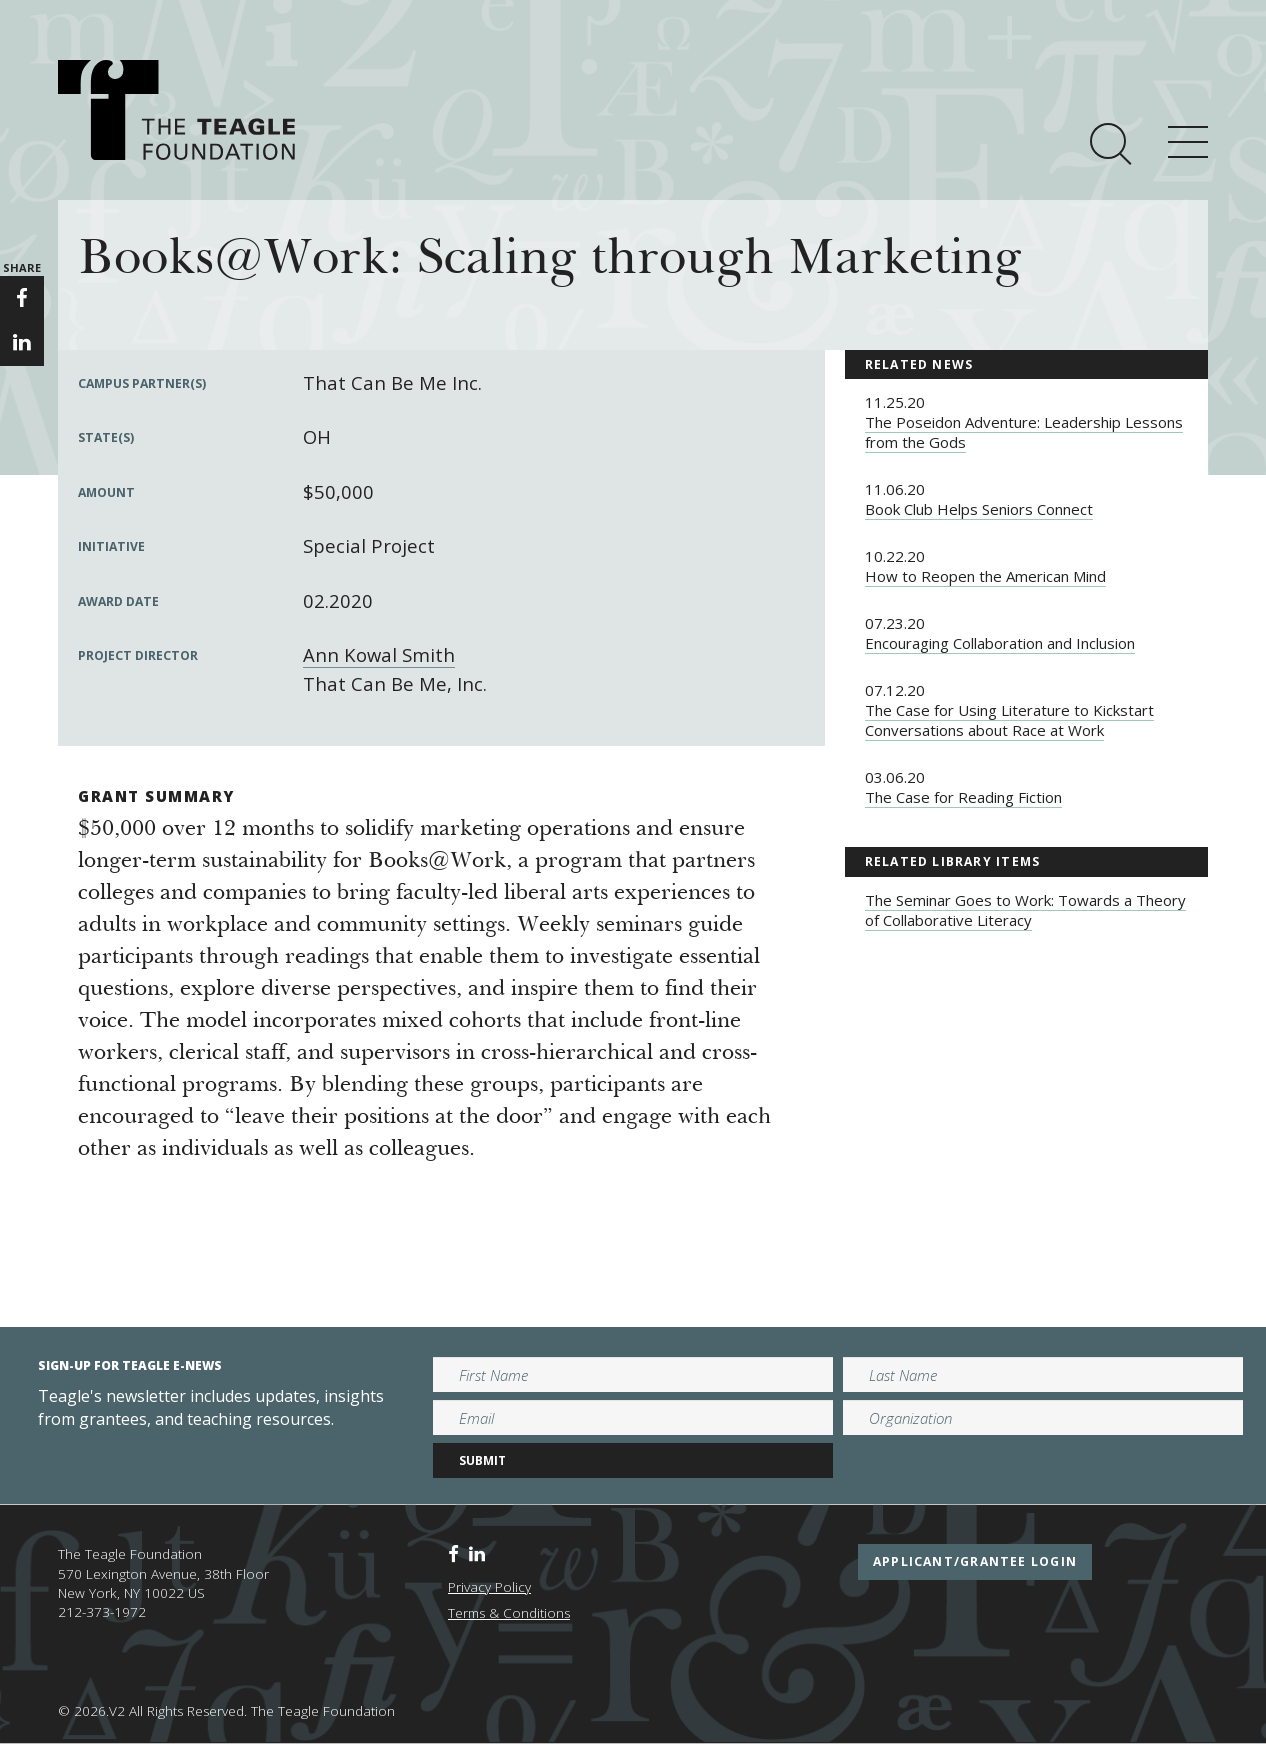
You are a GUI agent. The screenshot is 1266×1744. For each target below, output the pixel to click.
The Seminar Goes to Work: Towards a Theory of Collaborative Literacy (1025, 910)
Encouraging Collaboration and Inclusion (1000, 643)
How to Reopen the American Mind (985, 576)
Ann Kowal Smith (379, 654)
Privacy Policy (489, 1587)
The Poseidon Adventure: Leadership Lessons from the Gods (1024, 432)
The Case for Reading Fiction (963, 797)
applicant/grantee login (975, 1561)
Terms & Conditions (509, 1613)
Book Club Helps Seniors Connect (979, 509)
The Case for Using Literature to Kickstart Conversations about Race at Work (1009, 720)
